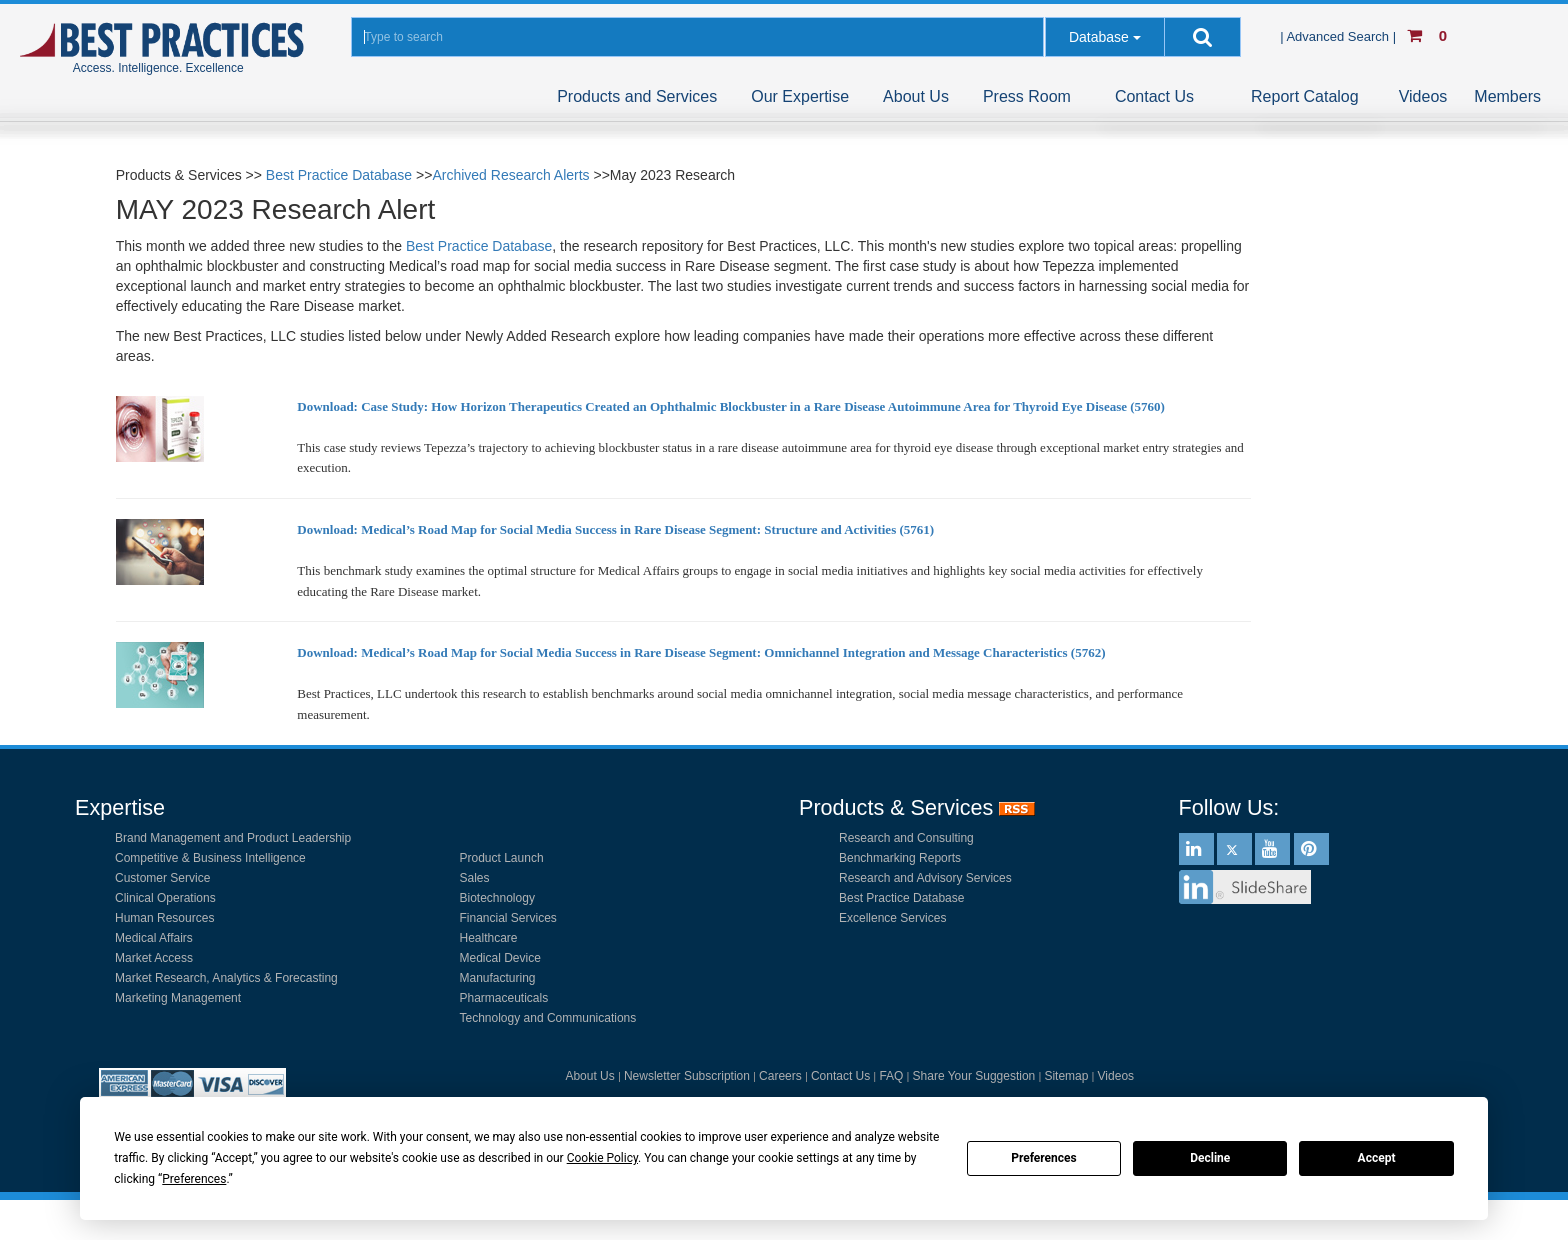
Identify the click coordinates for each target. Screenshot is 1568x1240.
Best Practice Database (339, 175)
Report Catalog (1305, 96)
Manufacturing (498, 978)
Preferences (1044, 1158)
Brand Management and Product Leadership (233, 838)
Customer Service (162, 878)
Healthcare (489, 938)
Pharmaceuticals (504, 998)
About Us (916, 96)
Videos (1423, 96)
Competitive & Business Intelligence (210, 858)
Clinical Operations (165, 898)
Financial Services (508, 918)
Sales (475, 878)
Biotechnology (497, 898)
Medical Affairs (154, 938)
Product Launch (502, 858)
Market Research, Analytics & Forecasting (226, 978)
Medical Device (500, 958)
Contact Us (1154, 96)
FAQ (891, 1076)
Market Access (154, 958)
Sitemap (1066, 1076)
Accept (1377, 1158)
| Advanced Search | (1340, 36)
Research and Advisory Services (925, 878)
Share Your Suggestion (974, 1076)
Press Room (1027, 96)
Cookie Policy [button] (602, 1158)
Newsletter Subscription (687, 1076)
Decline (1210, 1158)
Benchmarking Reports (900, 858)
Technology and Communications (548, 1018)
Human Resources (164, 918)
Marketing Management (178, 998)
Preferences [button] (194, 1179)
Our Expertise (800, 96)
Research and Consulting (906, 838)
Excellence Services (892, 918)
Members (1507, 96)
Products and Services (637, 96)
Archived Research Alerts (510, 175)
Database (1099, 37)
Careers (780, 1076)
